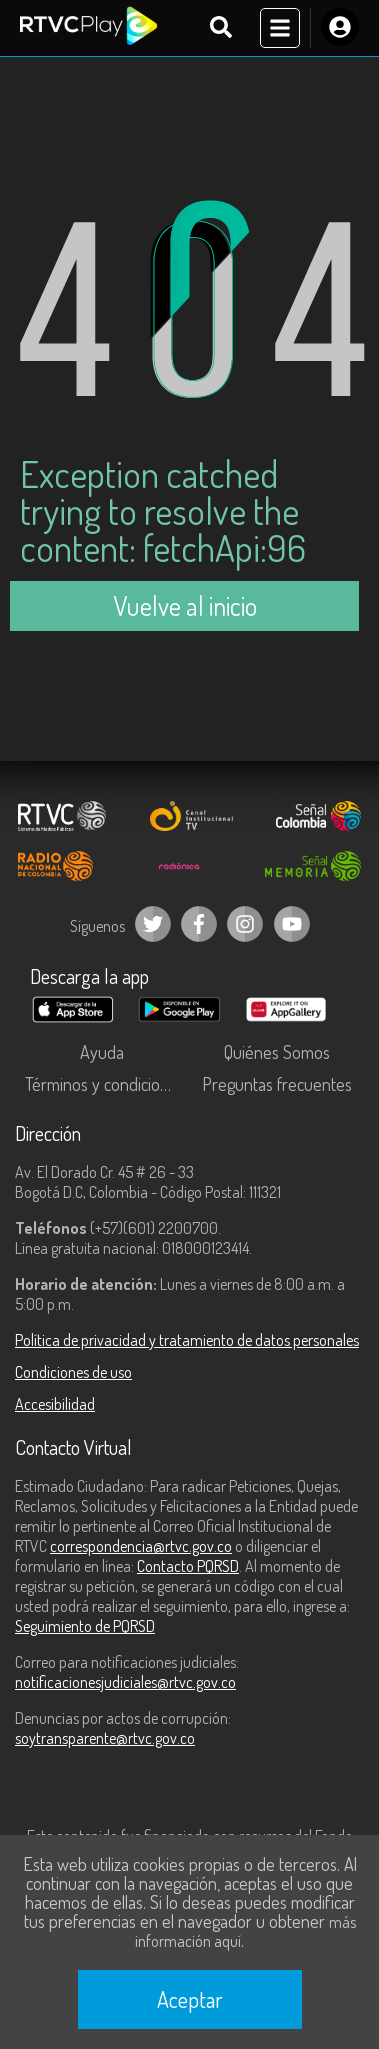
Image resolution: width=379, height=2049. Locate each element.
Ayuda (102, 1052)
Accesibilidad (55, 1404)
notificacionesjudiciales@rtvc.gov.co (125, 1682)
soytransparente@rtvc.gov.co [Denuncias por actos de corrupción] (105, 1738)
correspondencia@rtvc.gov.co (141, 1546)
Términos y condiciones (105, 1084)
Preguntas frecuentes (277, 1084)
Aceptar (190, 1999)
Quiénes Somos (277, 1052)
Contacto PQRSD (188, 1566)
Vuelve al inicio (185, 605)
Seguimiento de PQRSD (85, 1626)
